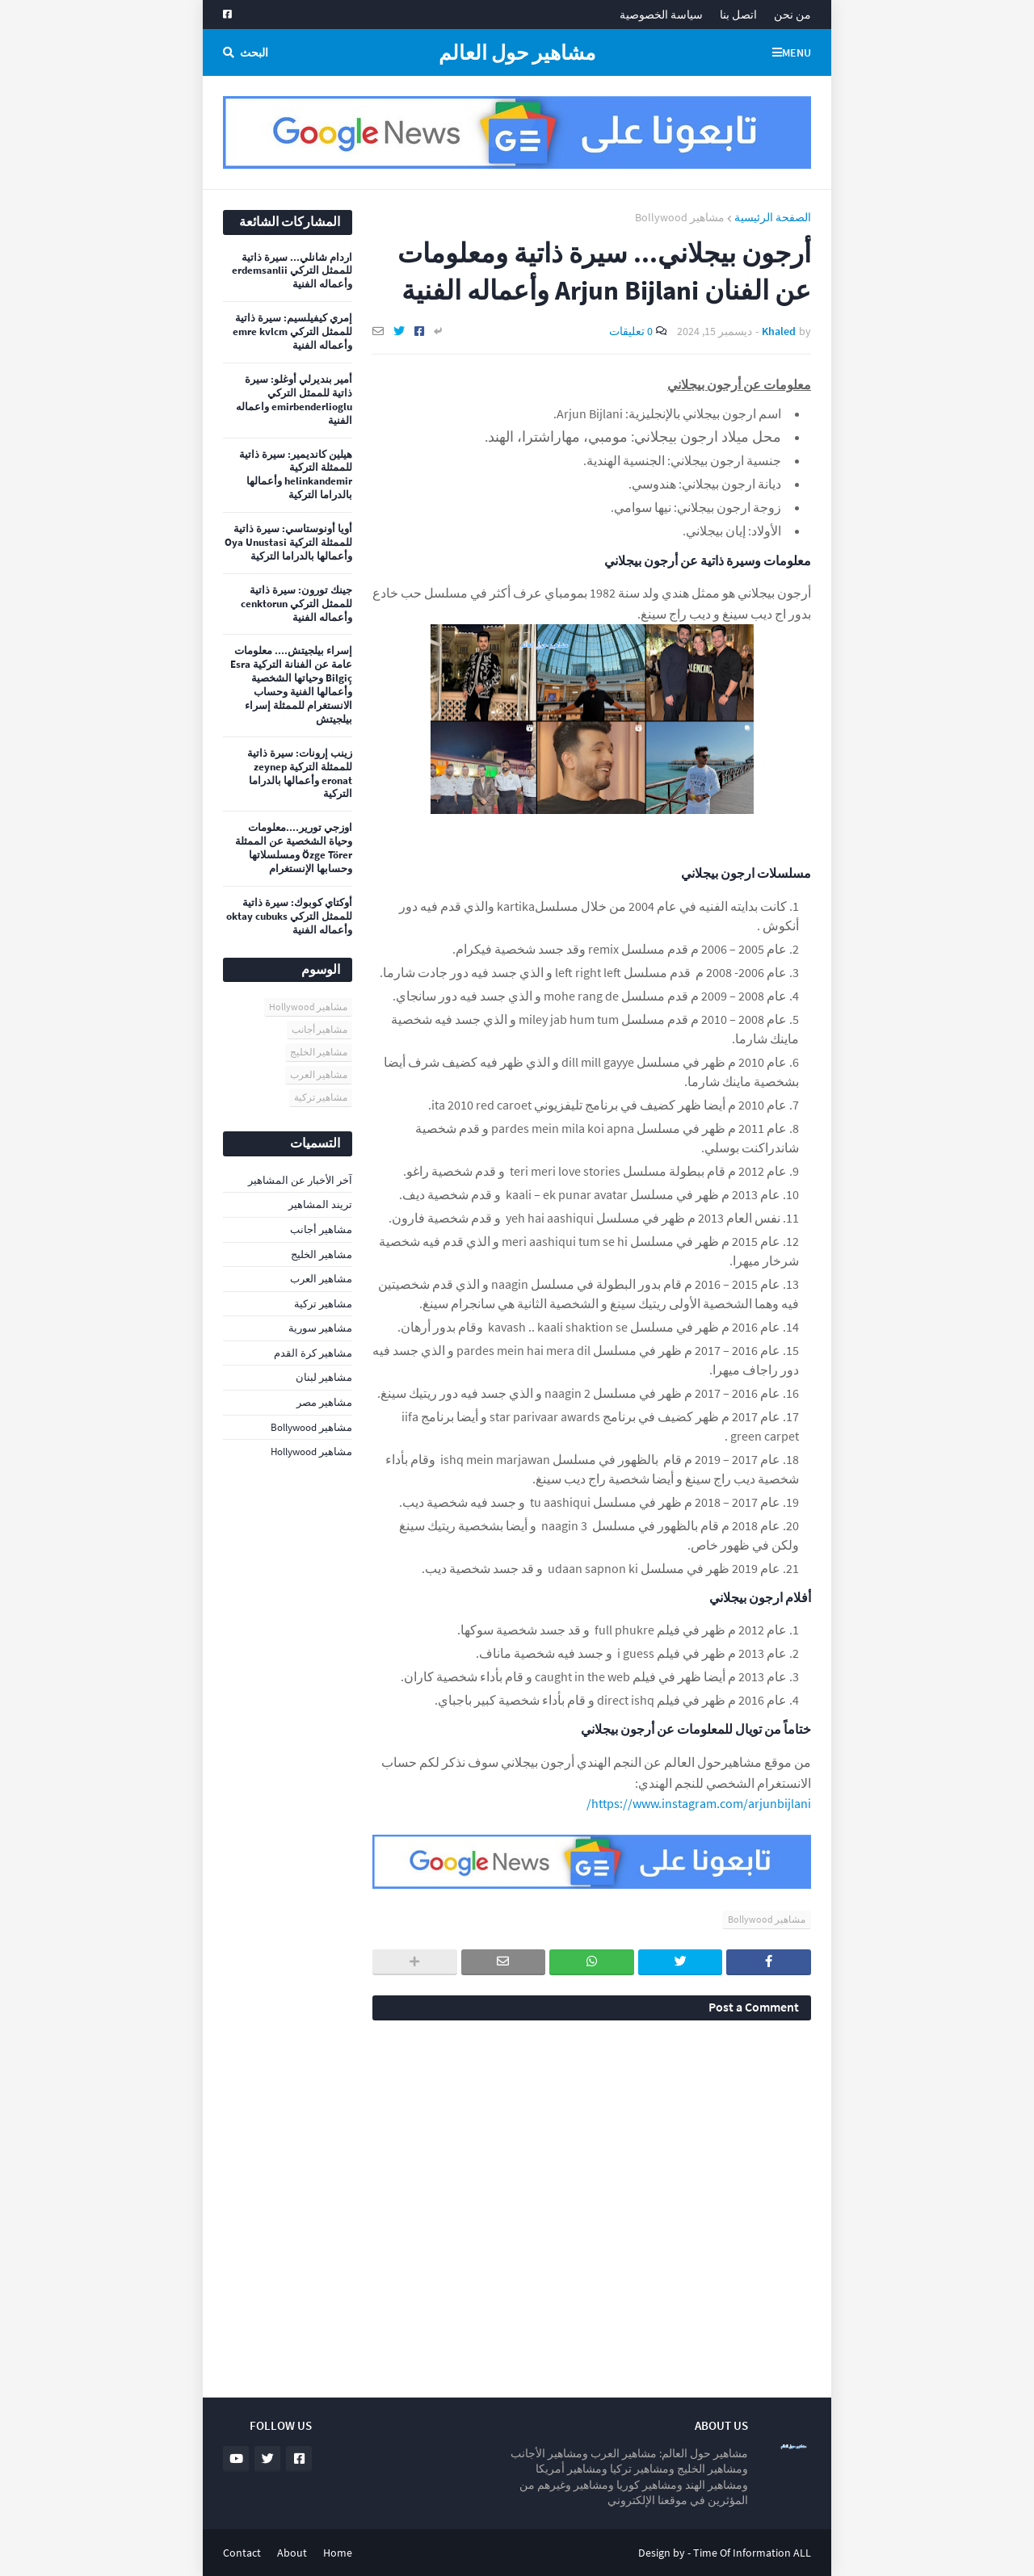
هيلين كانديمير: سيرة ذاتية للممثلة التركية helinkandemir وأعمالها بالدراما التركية (295, 475)
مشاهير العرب (318, 1074)
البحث (254, 52)
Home (337, 2552)
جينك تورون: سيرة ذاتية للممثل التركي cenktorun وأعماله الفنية (296, 604)
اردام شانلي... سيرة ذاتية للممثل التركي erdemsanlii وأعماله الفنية (292, 271)
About (292, 2552)
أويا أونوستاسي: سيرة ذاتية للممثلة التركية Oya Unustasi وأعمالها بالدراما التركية (288, 542)
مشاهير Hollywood (308, 1007)
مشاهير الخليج (318, 1052)
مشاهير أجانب (319, 1029)
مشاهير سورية (320, 1328)
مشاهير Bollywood (680, 217)
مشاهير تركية (320, 1097)
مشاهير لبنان (324, 1377)
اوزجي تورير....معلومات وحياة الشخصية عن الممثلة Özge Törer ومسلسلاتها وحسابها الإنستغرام (293, 848)
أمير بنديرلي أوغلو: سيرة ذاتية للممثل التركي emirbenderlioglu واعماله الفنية (294, 400)
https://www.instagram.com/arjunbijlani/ (698, 1803)
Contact (242, 2552)
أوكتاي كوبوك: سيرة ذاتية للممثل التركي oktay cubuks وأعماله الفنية (289, 916)
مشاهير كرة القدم (313, 1353)
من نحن (792, 14)
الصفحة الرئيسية (772, 217)
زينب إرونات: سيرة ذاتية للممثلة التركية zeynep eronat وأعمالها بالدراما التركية (299, 774)
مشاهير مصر (324, 1402)
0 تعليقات (631, 331)
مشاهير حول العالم (517, 52)
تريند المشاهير (320, 1204)
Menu (796, 52)
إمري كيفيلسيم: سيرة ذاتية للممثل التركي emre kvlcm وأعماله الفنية (292, 332)
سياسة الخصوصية (661, 14)
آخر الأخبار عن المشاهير (300, 1180)
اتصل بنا (738, 14)
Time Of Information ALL (752, 2552)
